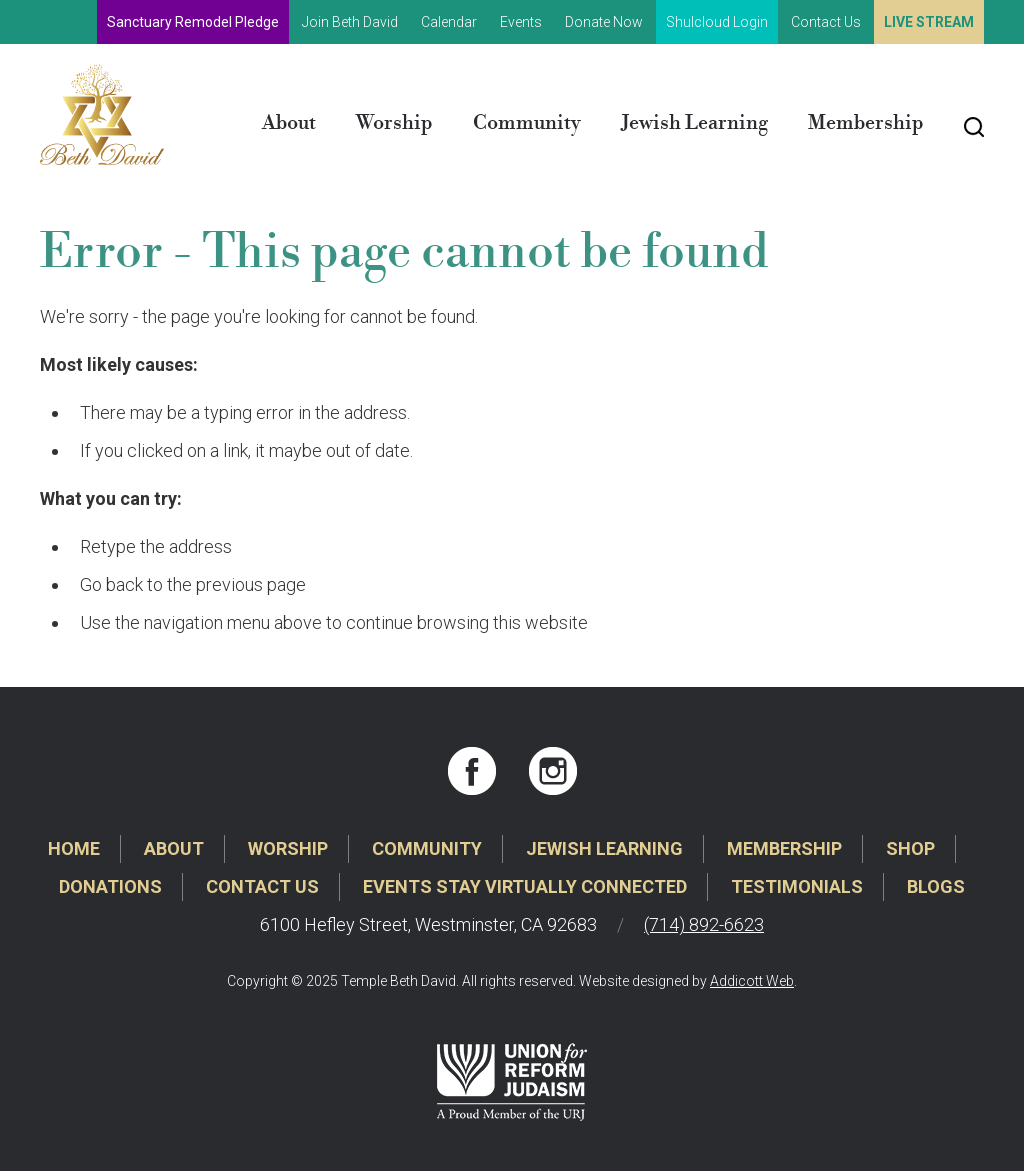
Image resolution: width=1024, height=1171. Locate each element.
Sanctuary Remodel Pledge (193, 22)
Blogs (936, 886)
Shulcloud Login (717, 22)
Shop (910, 848)
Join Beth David (350, 22)
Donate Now (604, 22)
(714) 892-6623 (704, 924)
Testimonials (797, 886)
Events (521, 22)
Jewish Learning (694, 123)
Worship (394, 123)
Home (74, 848)
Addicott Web (752, 981)
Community (527, 123)
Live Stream (929, 22)
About (289, 123)
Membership (866, 123)
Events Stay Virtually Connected (525, 886)
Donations (110, 886)
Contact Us (826, 22)
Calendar (449, 22)
